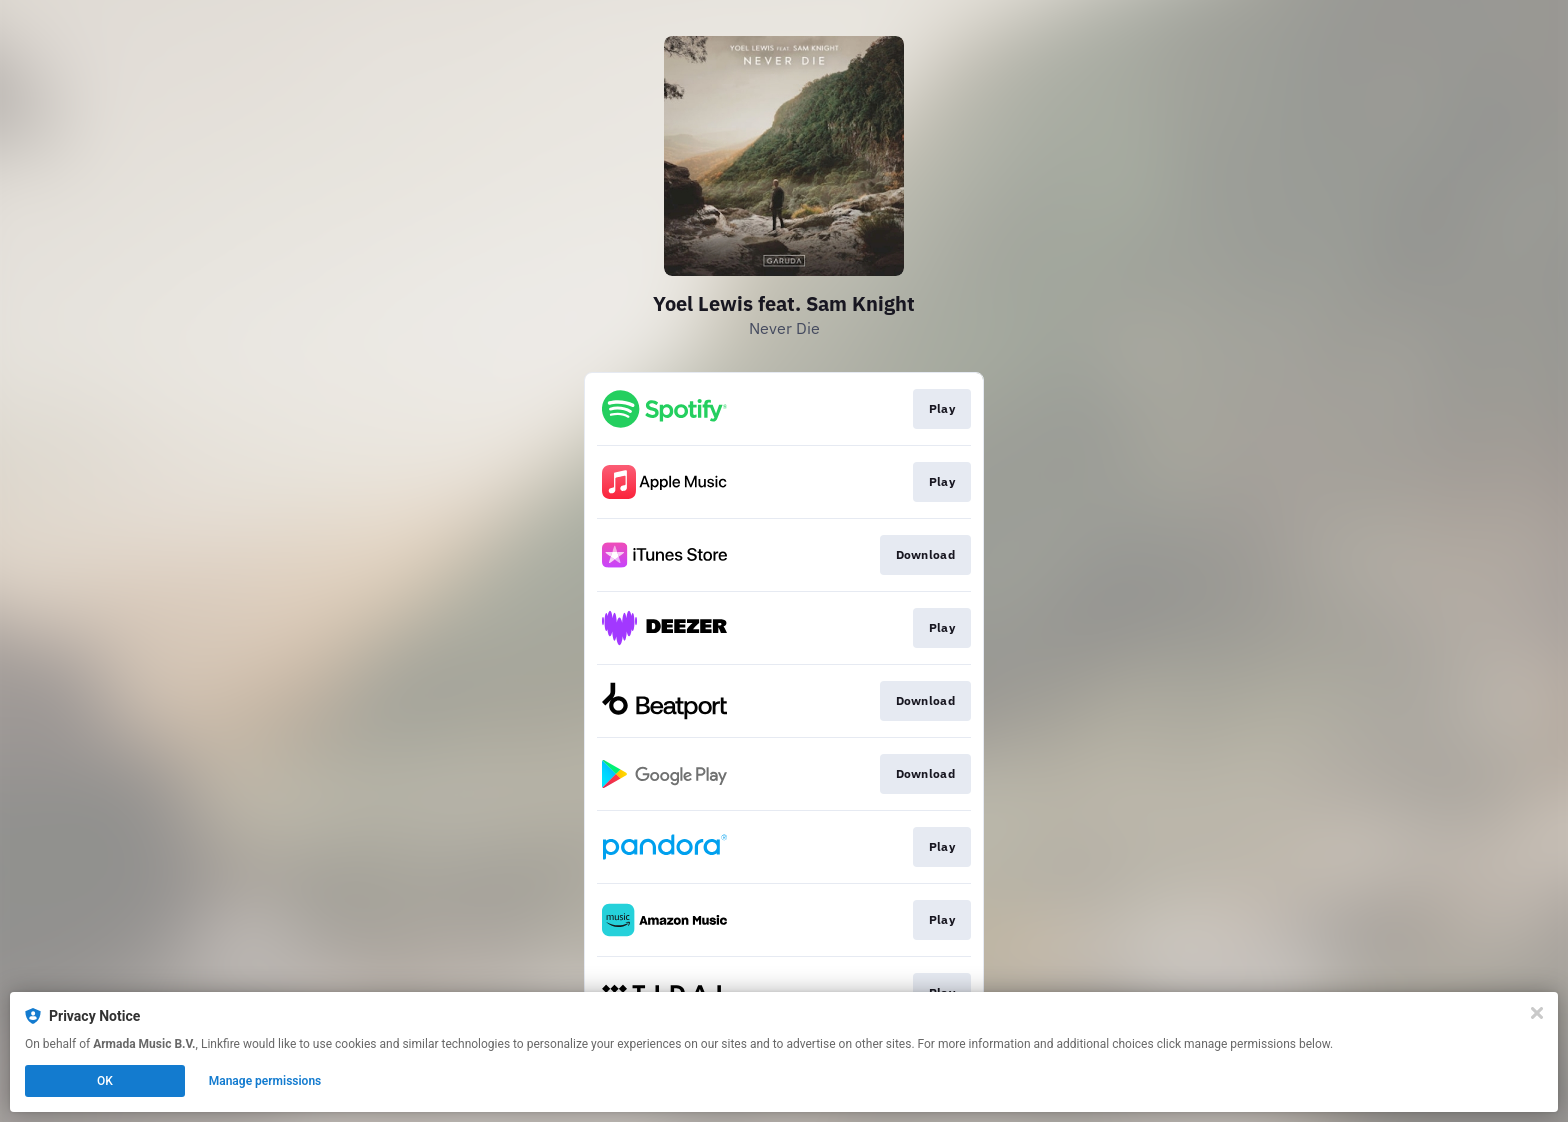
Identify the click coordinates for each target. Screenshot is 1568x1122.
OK (105, 1081)
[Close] (1537, 1013)
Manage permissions (265, 1081)
